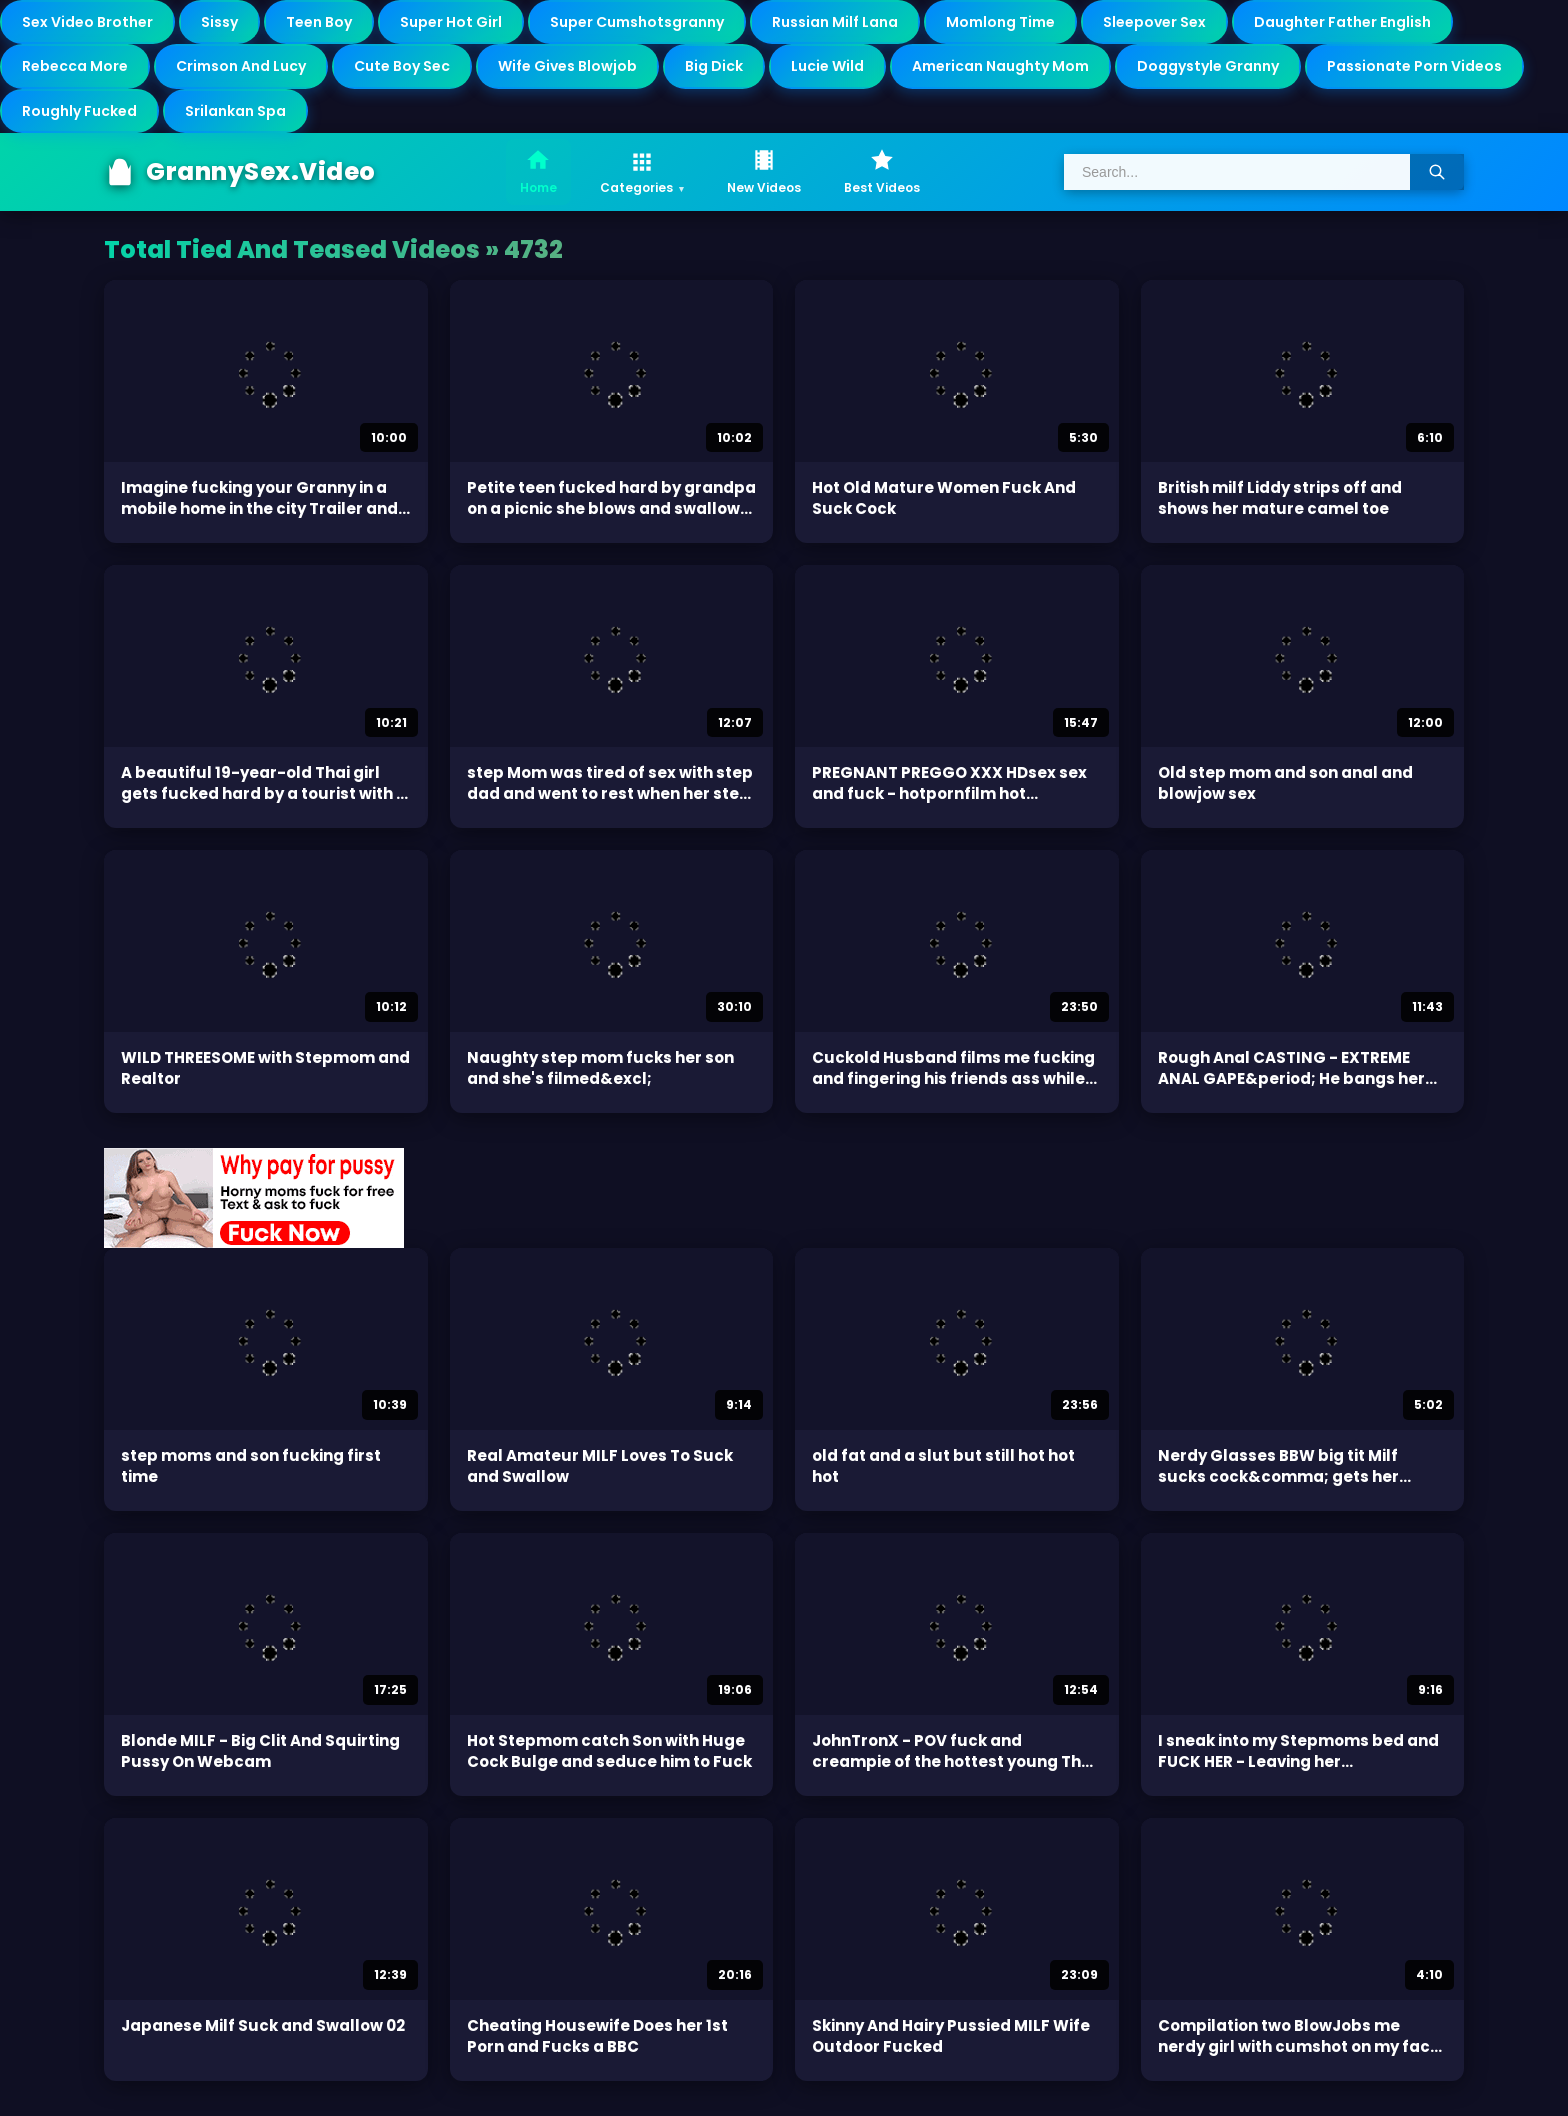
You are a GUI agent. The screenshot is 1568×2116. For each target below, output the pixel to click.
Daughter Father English (1342, 22)
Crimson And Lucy (241, 66)
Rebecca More (75, 66)
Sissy (219, 22)
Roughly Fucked (79, 111)
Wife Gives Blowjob (567, 66)
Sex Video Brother (87, 22)
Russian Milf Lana (835, 22)
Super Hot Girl (451, 22)
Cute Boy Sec (402, 66)
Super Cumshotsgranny (637, 22)
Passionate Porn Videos (1414, 66)
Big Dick (714, 66)
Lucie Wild (827, 66)
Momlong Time (1000, 22)
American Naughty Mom (1000, 66)
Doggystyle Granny (1208, 66)
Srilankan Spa (235, 111)
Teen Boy (319, 22)
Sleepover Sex (1154, 22)
